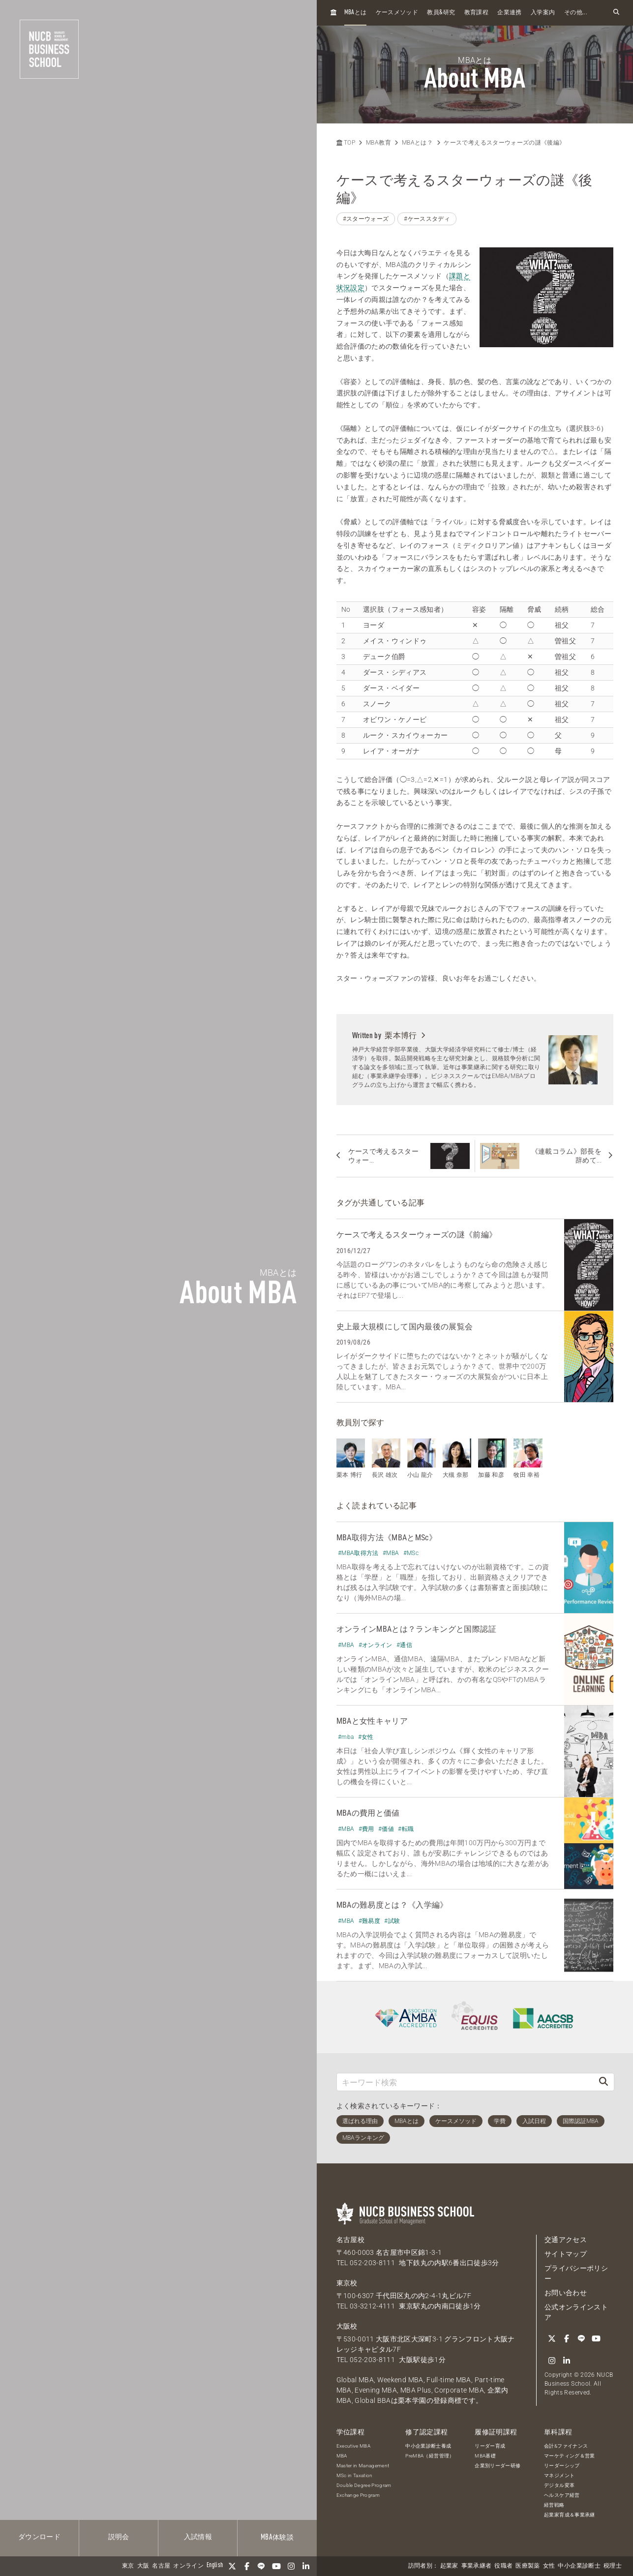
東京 (128, 2566)
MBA (341, 2455)
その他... (575, 13)
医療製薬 (527, 2566)
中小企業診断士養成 (428, 2446)
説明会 (118, 2537)
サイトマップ (565, 2254)
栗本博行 (404, 1035)
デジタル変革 (559, 2485)
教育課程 (476, 13)
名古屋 (161, 2566)
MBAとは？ (417, 142)
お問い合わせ (565, 2293)
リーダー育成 (490, 2446)
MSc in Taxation (354, 2475)
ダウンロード (39, 2537)
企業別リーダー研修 (497, 2465)
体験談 (277, 2538)
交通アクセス (565, 2240)
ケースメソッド (397, 13)
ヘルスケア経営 (561, 2495)
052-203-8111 (372, 2263)
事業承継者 (476, 2566)
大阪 (143, 2566)
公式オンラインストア (576, 2312)
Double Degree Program (364, 2485)
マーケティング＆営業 (569, 2455)
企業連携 (509, 13)
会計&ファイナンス (566, 2446)
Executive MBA (353, 2446)
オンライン (188, 2566)
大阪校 (347, 2326)
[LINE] (261, 2566)
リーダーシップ (561, 2465)
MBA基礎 (485, 2455)
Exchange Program (358, 2495)
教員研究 (441, 12)
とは (355, 12)
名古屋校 (350, 2240)
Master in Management (363, 2465)
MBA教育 (378, 142)
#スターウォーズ (366, 218)
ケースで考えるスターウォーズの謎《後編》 (504, 142)
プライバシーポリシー (576, 2273)
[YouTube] (276, 2566)
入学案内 (543, 13)
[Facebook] (247, 2566)
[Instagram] (291, 2566)
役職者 (503, 2566)
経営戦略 (554, 2505)
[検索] (603, 2082)
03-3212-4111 (372, 2306)
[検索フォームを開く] (616, 12)
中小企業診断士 (579, 2566)
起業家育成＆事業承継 (569, 2514)
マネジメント (559, 2475)
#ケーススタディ (427, 218)
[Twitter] (232, 2566)
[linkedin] (306, 2566)
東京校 (347, 2283)
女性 (549, 2566)
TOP (345, 142)
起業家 (449, 2566)
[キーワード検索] (465, 2082)
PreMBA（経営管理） (429, 2455)
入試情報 (198, 2537)
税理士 (612, 2566)
